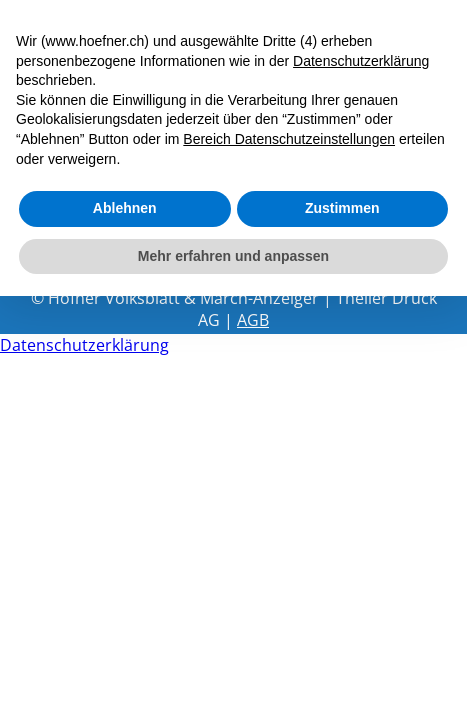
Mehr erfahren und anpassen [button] (233, 256)
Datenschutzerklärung (84, 345)
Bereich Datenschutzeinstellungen (289, 139)
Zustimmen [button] (342, 208)
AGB (253, 320)
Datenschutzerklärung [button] (361, 61)
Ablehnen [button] (125, 208)
